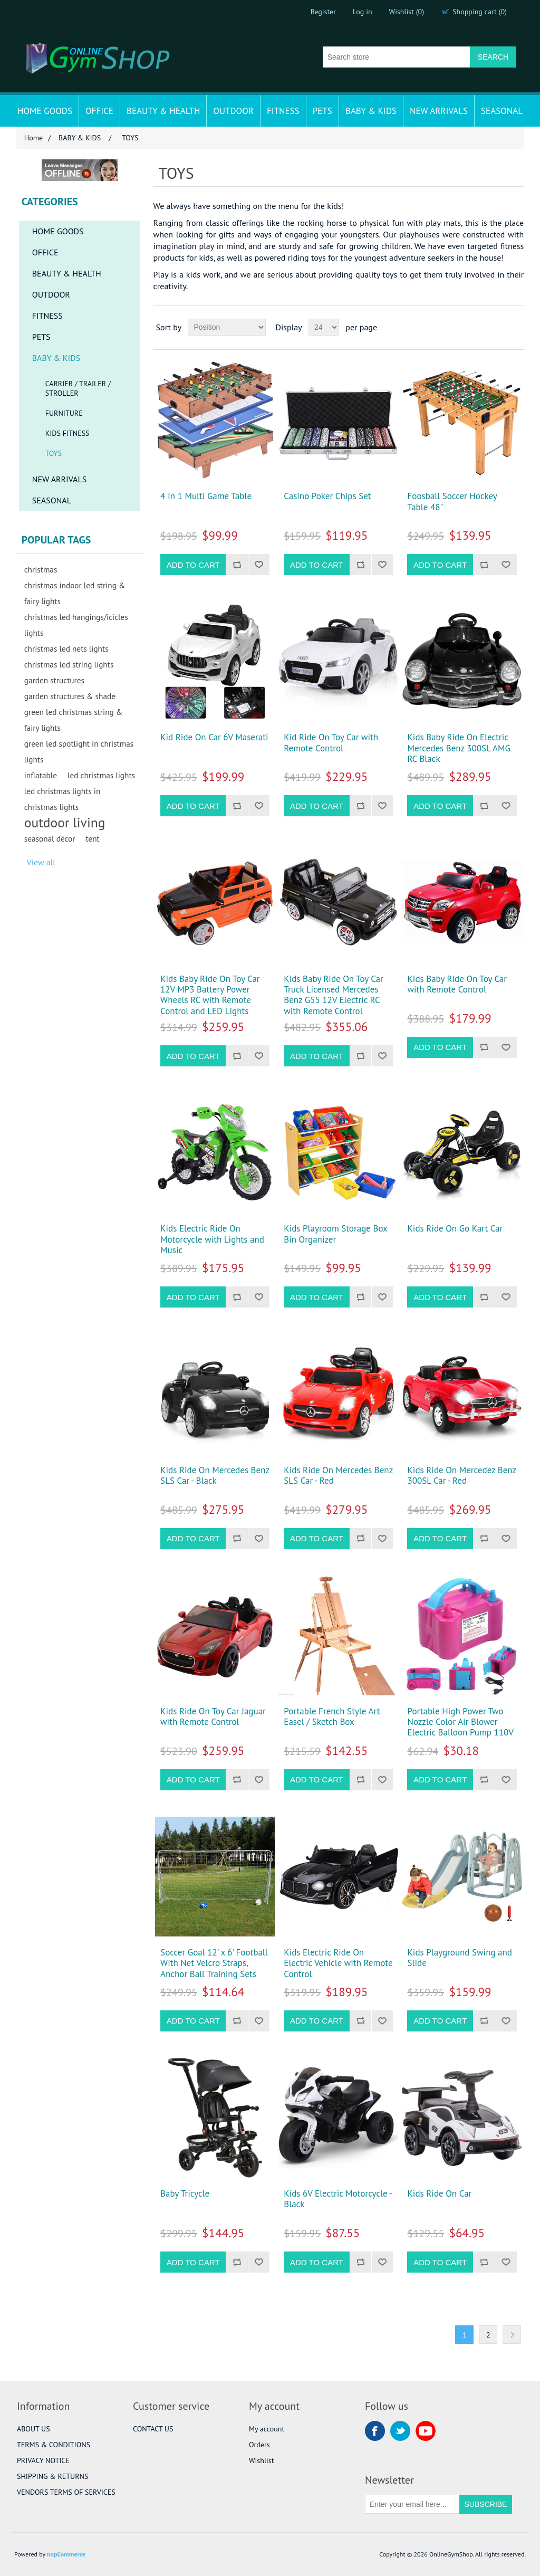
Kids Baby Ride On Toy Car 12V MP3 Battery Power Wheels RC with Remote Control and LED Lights (210, 995)
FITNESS (283, 111)
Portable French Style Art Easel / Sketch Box (332, 1717)
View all (41, 862)
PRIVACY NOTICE (43, 2460)
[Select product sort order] (227, 327)
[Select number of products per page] (323, 327)
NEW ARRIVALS (439, 111)
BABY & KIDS (371, 111)
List (514, 327)
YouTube (426, 2431)
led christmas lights (101, 775)
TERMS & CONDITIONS (53, 2444)
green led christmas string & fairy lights (73, 720)
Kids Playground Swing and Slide (459, 1958)
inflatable (40, 775)
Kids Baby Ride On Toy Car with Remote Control (457, 984)
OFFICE (99, 111)
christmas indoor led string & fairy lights (75, 593)
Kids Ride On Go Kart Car (455, 1228)
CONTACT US (153, 2429)
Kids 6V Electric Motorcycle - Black (337, 2199)
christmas (40, 569)
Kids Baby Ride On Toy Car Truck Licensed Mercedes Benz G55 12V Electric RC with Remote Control (333, 995)
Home (33, 137)
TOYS (53, 453)
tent (92, 838)
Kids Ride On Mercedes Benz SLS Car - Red (338, 1475)
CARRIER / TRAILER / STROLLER (78, 388)
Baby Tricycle (184, 2193)
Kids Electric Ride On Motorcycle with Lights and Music (212, 1239)
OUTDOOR (233, 111)
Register (323, 11)
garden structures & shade (69, 696)
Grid (495, 327)
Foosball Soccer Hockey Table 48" (452, 501)
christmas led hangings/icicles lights (76, 625)
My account (266, 2429)
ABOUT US (33, 2429)
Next (512, 2334)
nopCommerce (66, 2554)
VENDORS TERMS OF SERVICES (66, 2492)
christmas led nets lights (66, 648)
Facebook (375, 2431)
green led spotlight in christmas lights (79, 751)
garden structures (54, 680)
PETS (322, 111)
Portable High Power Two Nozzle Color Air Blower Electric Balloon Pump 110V (460, 1722)
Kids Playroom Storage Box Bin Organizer (335, 1234)
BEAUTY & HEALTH (163, 111)
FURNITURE (64, 413)
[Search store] (396, 57)
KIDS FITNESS (67, 433)
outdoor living (64, 823)
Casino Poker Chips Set (327, 496)
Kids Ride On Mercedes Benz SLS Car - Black (214, 1475)
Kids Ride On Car (439, 2193)
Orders (259, 2444)
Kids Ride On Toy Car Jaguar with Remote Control (213, 1717)
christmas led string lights (69, 664)
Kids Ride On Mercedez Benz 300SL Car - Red (461, 1475)
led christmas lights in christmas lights (62, 799)
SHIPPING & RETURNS (52, 2476)
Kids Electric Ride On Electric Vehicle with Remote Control (338, 1963)
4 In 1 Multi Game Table (206, 496)
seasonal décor (49, 838)
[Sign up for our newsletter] (412, 2504)
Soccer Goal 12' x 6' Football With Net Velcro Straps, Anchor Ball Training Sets (214, 1963)
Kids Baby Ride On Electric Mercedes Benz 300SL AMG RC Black (458, 748)
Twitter (400, 2431)
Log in (362, 11)
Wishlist (261, 2460)
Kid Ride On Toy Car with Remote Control (331, 742)
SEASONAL (502, 111)
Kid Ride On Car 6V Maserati (214, 737)
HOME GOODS (44, 111)
